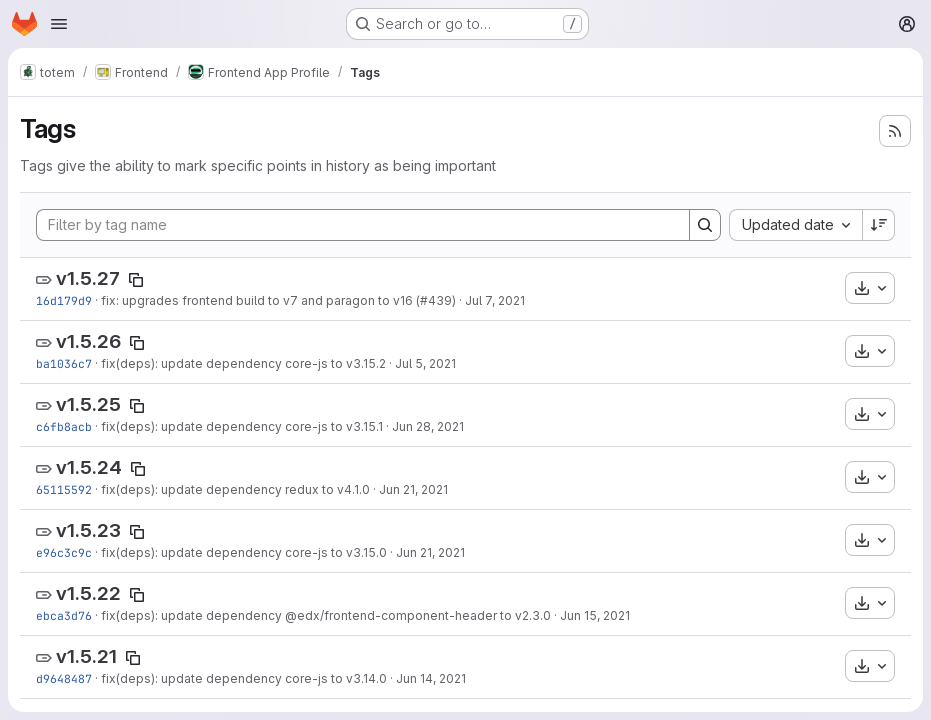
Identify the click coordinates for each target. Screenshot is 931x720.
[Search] (705, 225)
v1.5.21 (86, 656)
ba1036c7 (64, 363)
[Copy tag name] (136, 280)
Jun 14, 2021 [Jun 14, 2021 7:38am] (431, 678)
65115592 (64, 489)
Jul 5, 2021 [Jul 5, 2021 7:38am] (425, 363)
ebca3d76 (64, 615)
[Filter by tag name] (363, 225)
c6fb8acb (64, 426)
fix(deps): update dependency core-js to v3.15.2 (243, 363)
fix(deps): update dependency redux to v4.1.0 (235, 489)
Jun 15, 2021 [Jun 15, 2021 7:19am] (595, 615)
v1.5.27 (88, 278)
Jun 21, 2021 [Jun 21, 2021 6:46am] (413, 489)
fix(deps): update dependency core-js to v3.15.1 (242, 426)
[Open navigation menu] (59, 24)
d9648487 (64, 678)
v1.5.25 (88, 404)
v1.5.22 (88, 593)
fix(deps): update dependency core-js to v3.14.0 (244, 678)
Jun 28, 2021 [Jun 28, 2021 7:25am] (428, 426)
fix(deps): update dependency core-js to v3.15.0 (244, 552)
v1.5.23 (88, 530)
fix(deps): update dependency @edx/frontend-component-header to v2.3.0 (326, 615)
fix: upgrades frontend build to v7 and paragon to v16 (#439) (278, 300)
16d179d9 (64, 300)
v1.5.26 (88, 341)
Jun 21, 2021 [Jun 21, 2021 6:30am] (430, 552)
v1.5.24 (89, 467)
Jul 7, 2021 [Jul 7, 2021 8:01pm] (495, 300)
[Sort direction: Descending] (879, 225)
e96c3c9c (64, 552)
